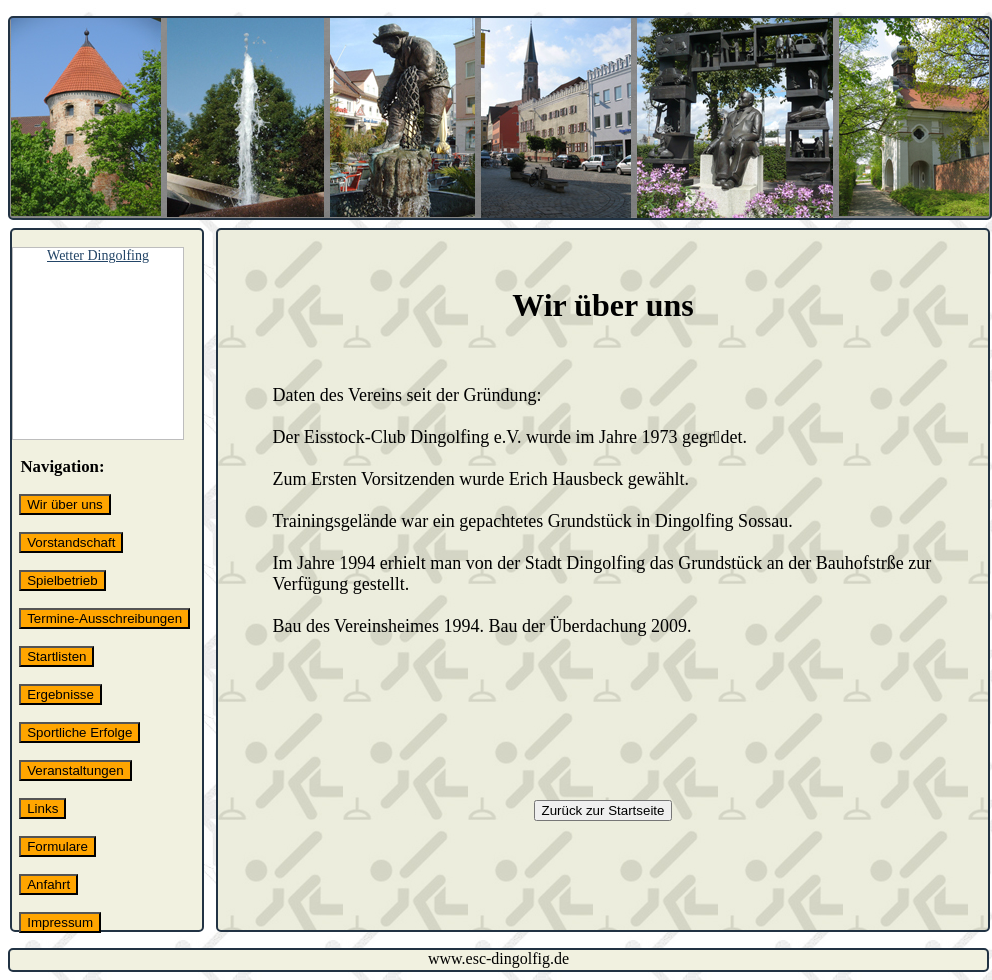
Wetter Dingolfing (98, 255)
